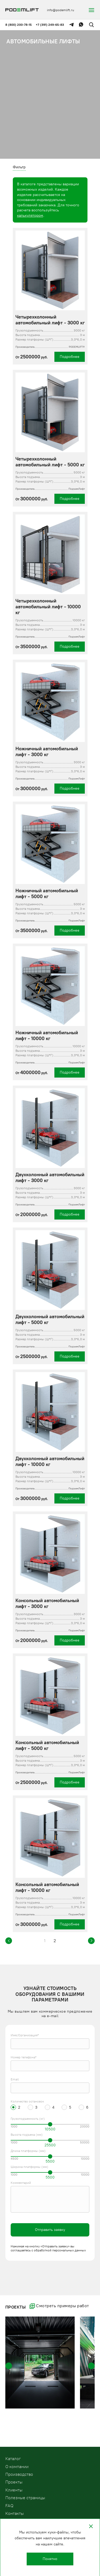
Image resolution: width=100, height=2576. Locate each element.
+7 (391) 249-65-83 (50, 25)
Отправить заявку (50, 2229)
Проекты (13, 2482)
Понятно (50, 2559)
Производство (19, 2474)
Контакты (14, 2513)
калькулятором (30, 215)
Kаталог (13, 2458)
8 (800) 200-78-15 (18, 25)
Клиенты (13, 2490)
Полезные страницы (25, 2497)
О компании (17, 2466)
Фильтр (19, 167)
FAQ (9, 2505)
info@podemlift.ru (60, 10)
